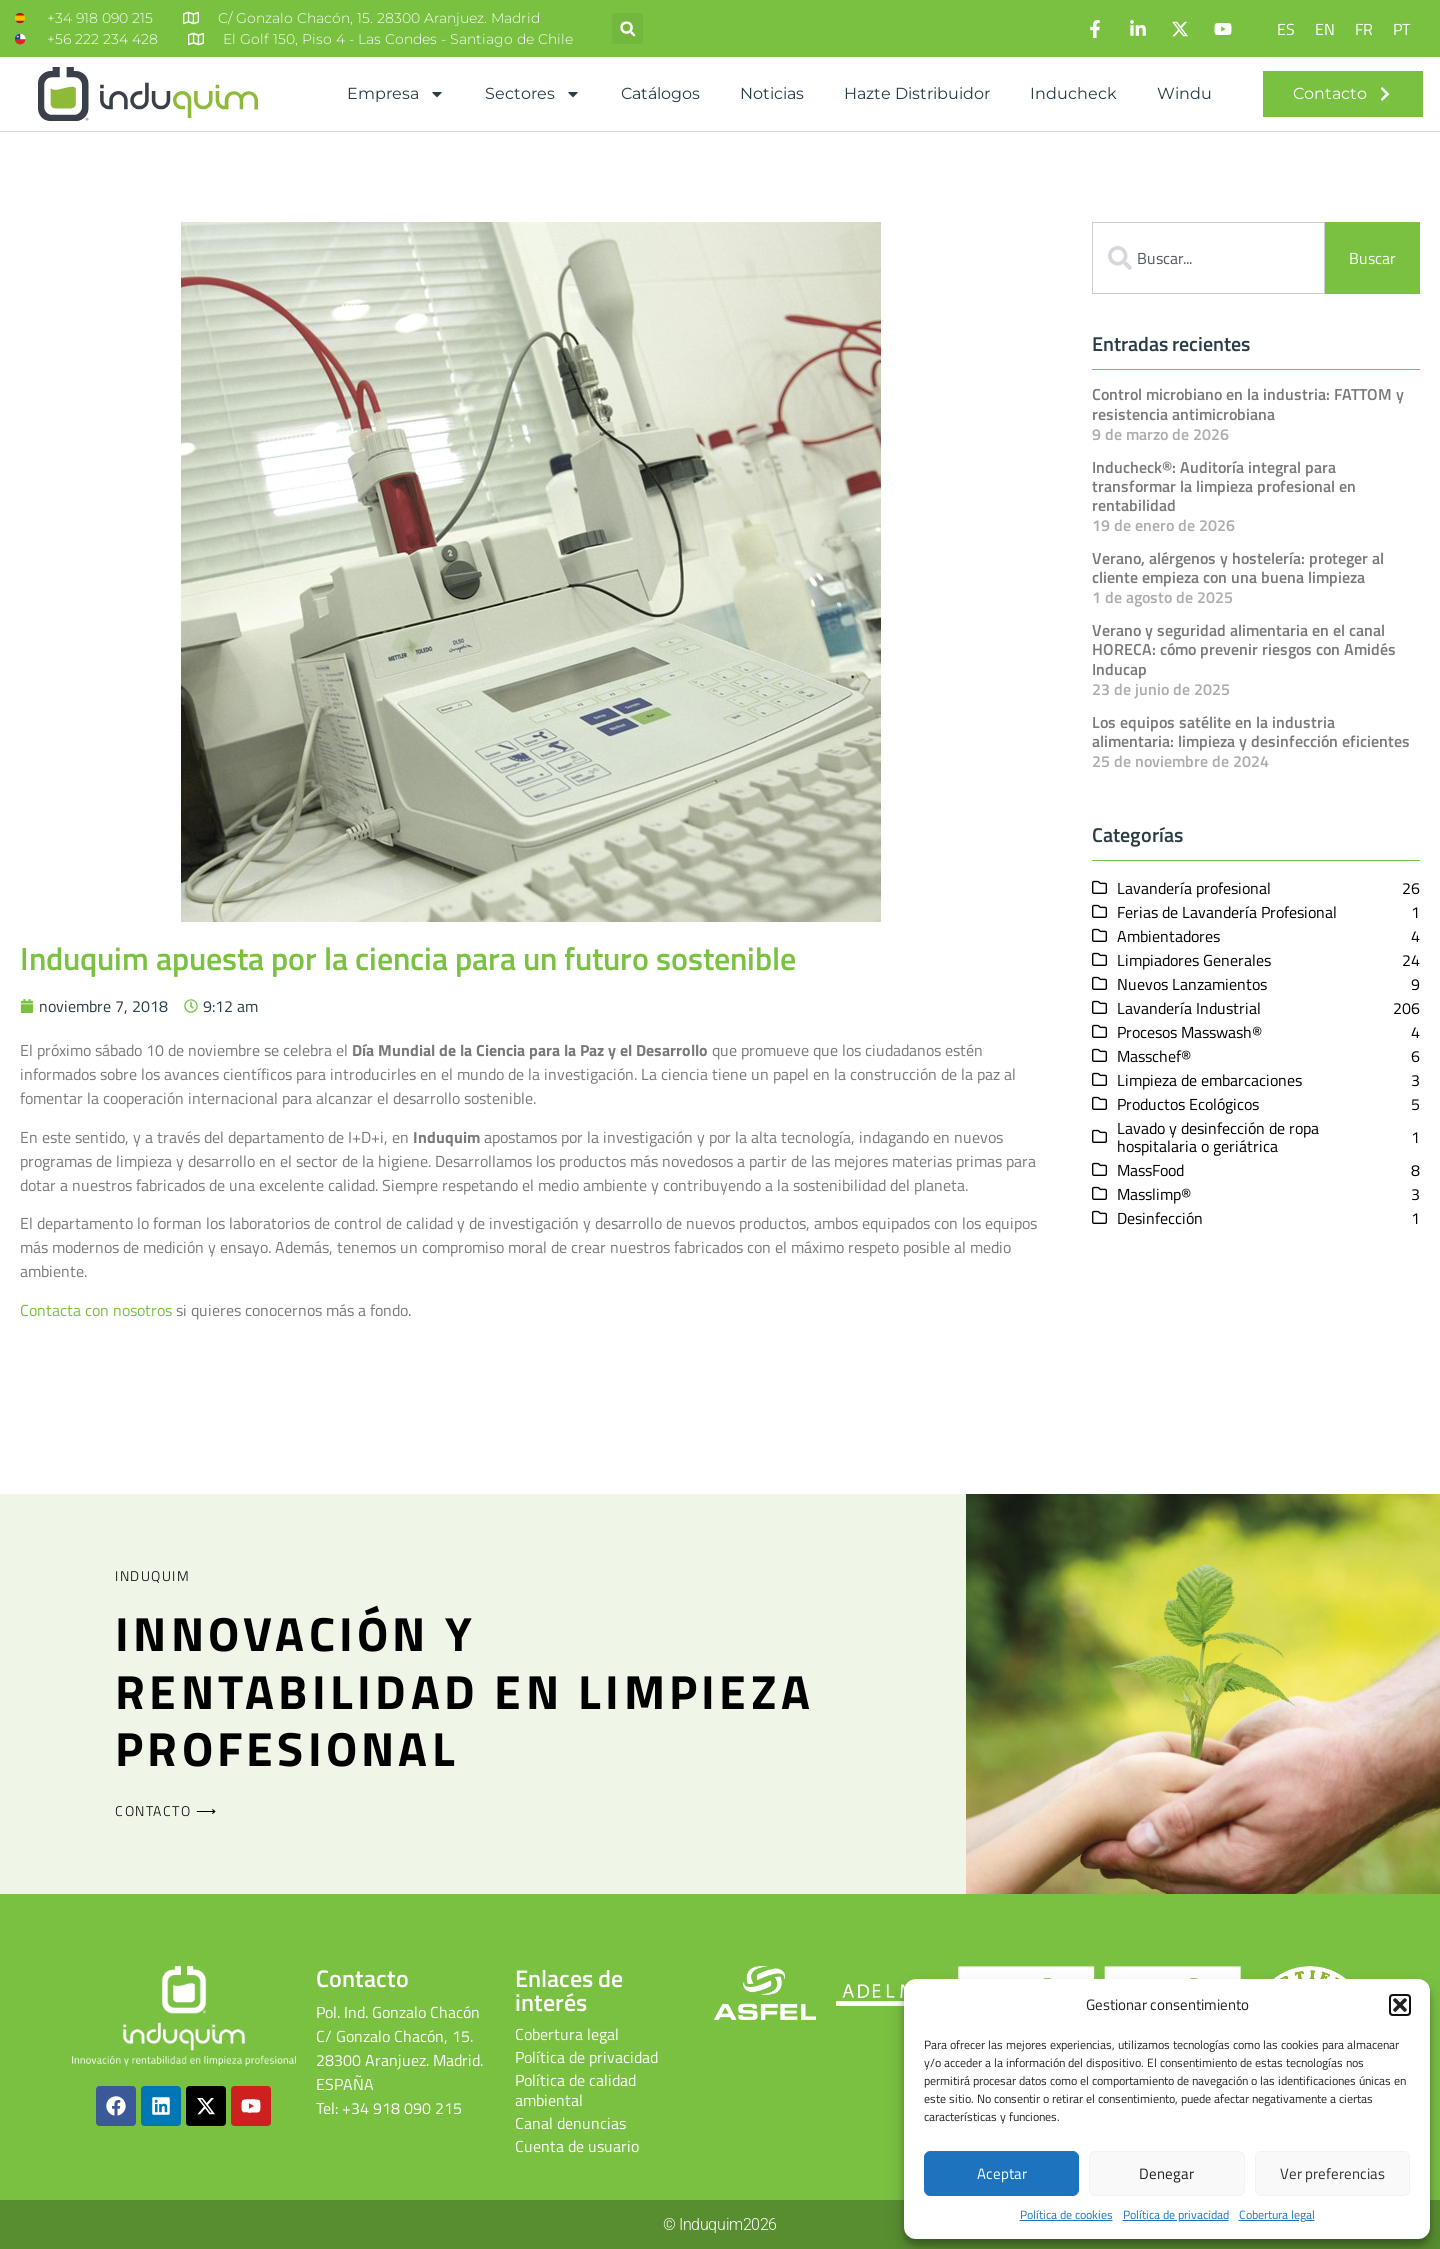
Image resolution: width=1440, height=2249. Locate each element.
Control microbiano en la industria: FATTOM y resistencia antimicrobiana (1248, 403)
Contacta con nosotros (96, 1310)
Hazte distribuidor (917, 93)
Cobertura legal (1277, 2215)
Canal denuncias (570, 2123)
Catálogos (660, 93)
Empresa (396, 94)
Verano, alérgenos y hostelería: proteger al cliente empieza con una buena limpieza (1238, 567)
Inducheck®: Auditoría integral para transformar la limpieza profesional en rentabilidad (1224, 486)
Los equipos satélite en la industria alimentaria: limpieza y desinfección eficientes (1251, 730)
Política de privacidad (1176, 2215)
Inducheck (1073, 93)
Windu (1184, 93)
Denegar (1166, 2173)
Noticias (772, 93)
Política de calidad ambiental (575, 2090)
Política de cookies (1066, 2215)
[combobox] (1208, 258)
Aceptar (1002, 2173)
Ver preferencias (1332, 2173)
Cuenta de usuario (577, 2146)
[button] (1400, 2005)
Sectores (533, 94)
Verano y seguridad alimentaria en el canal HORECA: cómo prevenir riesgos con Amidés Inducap (1244, 649)
